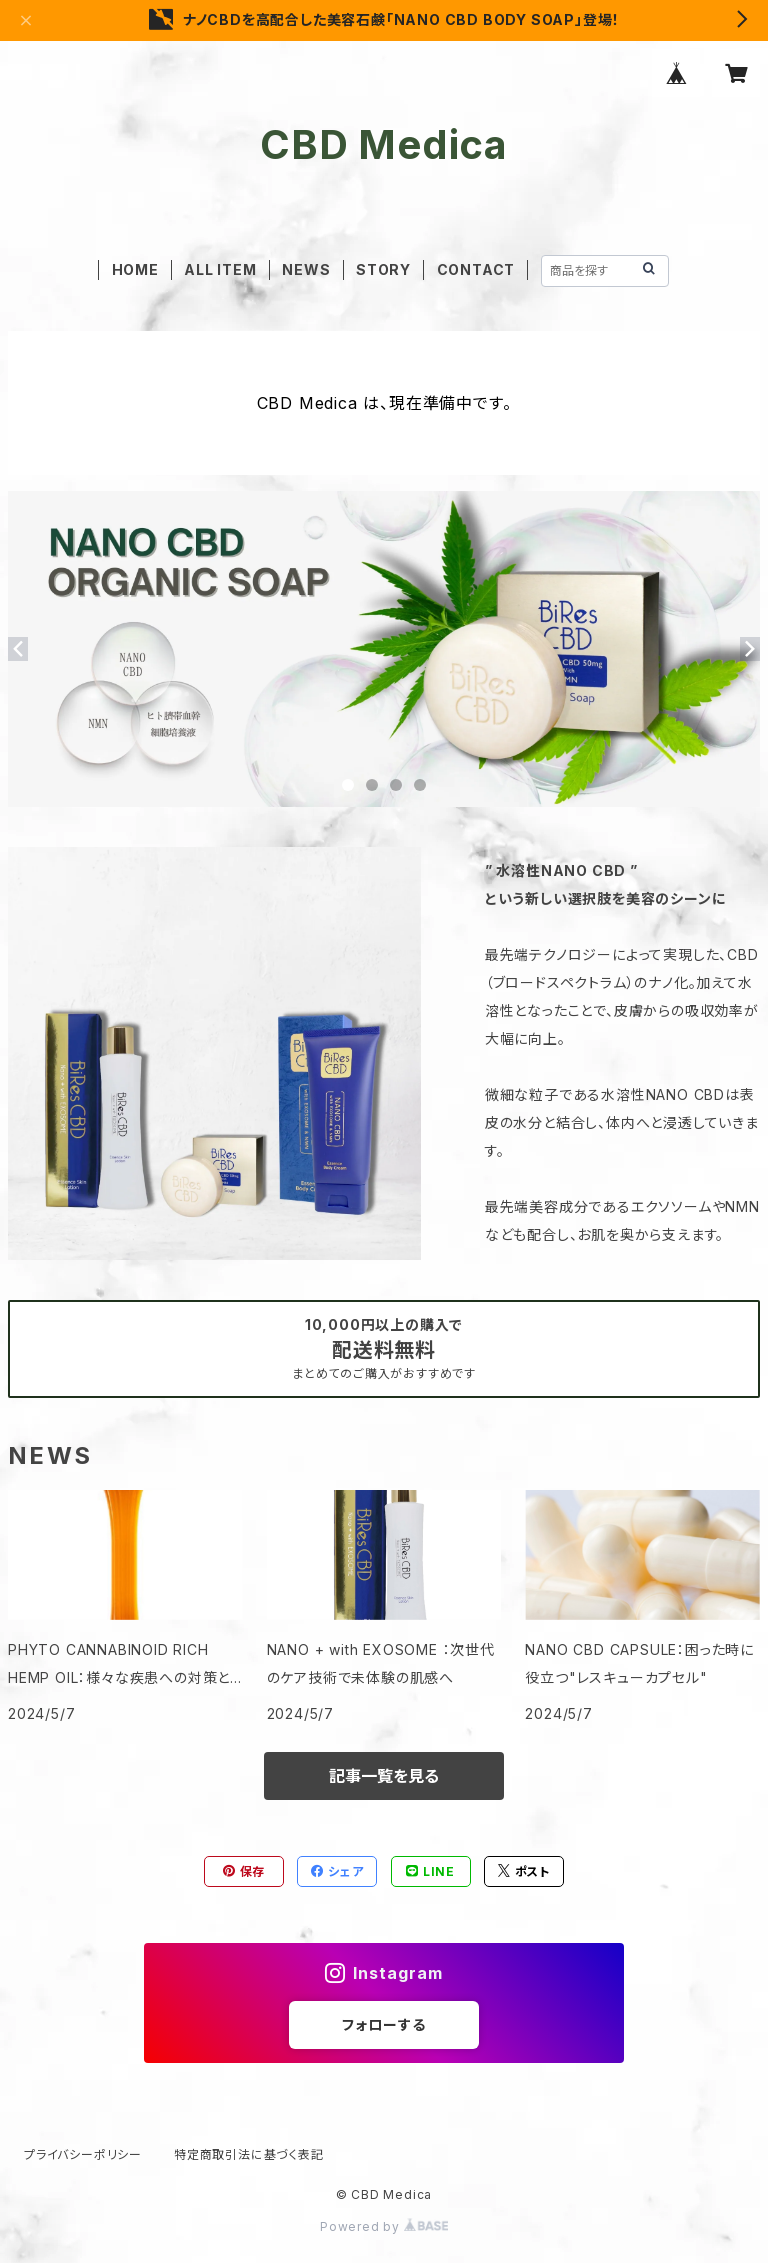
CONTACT (476, 269)
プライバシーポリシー (83, 2154)
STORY (383, 269)
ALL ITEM (220, 269)
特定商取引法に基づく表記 (249, 2154)
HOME (135, 269)
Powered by (384, 2226)
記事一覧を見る (384, 1776)
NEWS (306, 269)
